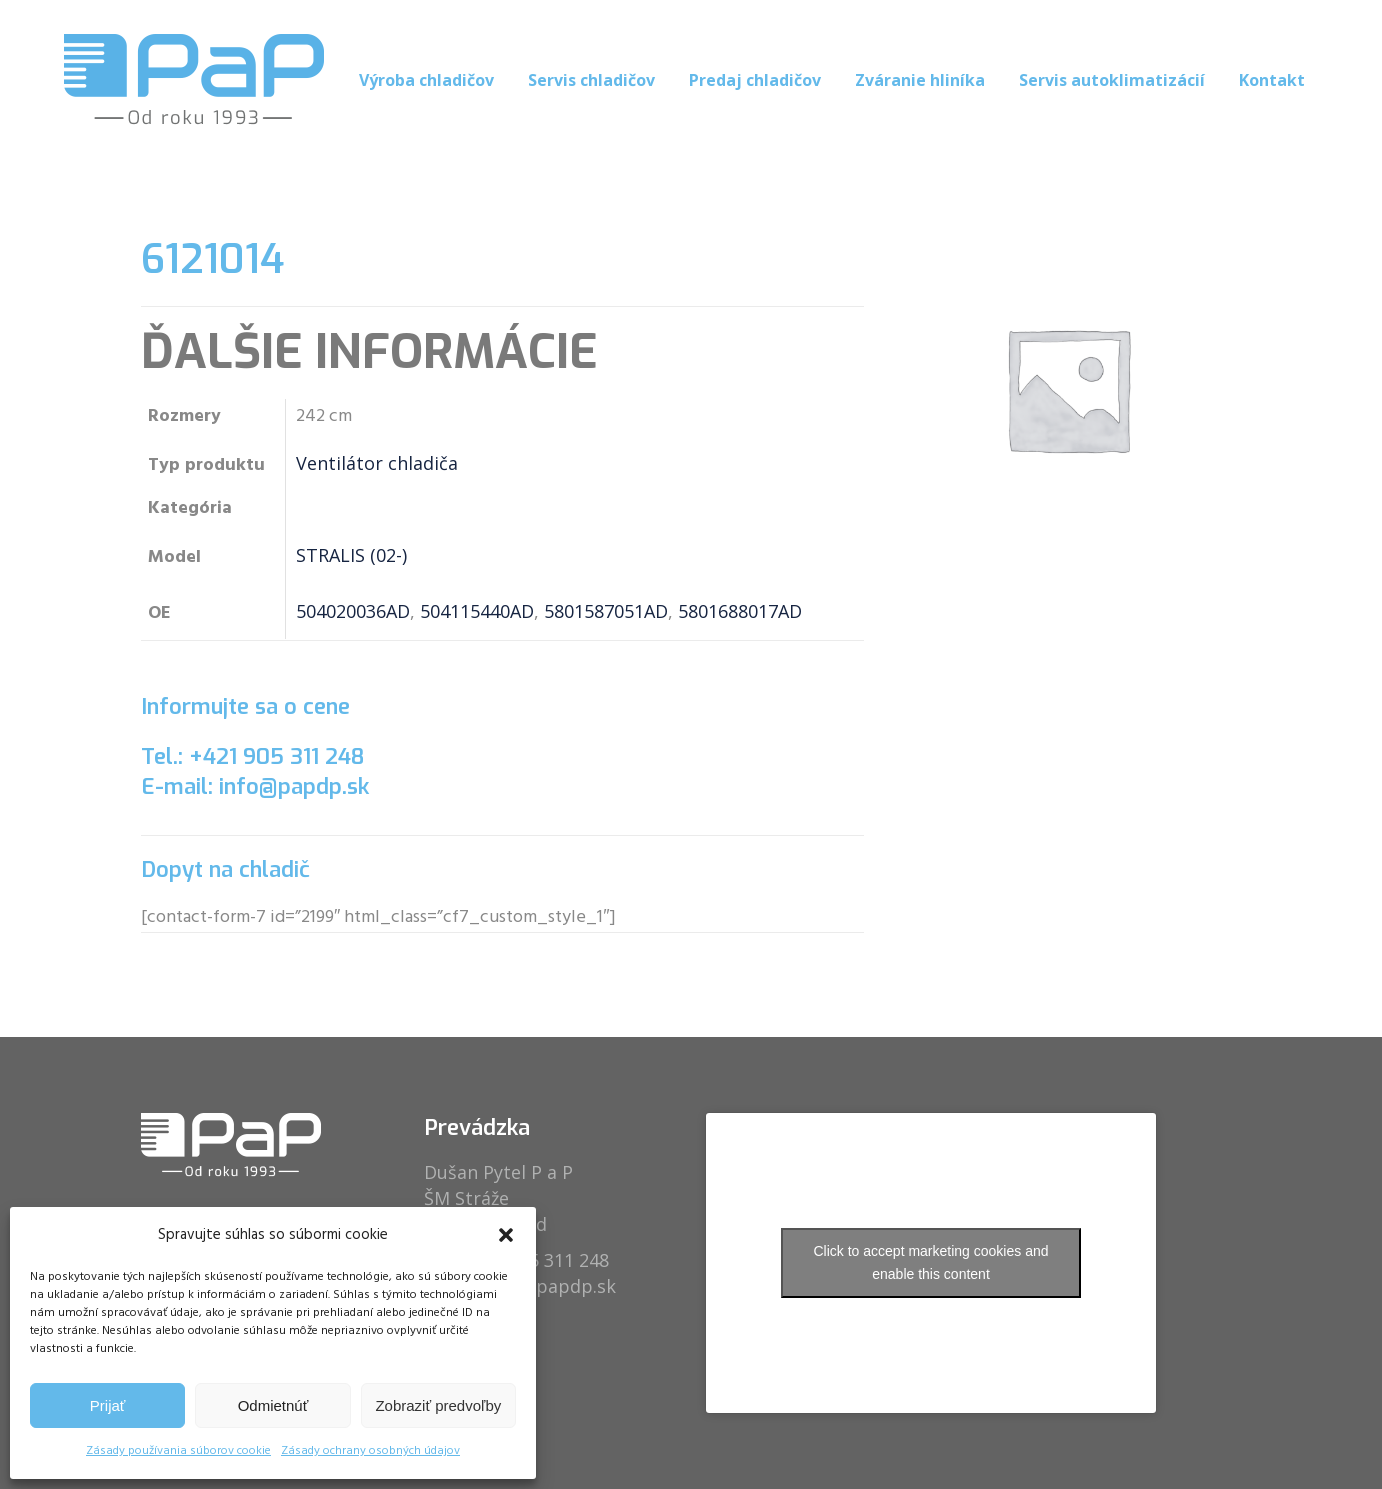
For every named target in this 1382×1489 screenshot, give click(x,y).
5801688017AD (740, 611)
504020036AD (353, 611)
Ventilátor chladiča (377, 463)
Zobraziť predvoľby (438, 1405)
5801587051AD (606, 611)
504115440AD (477, 611)
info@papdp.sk (551, 1286)
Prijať (108, 1405)
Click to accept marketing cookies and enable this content (931, 1262)
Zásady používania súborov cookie (178, 1451)
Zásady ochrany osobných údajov (370, 1451)
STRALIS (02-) (351, 555)
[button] (506, 1235)
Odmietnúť (273, 1405)
